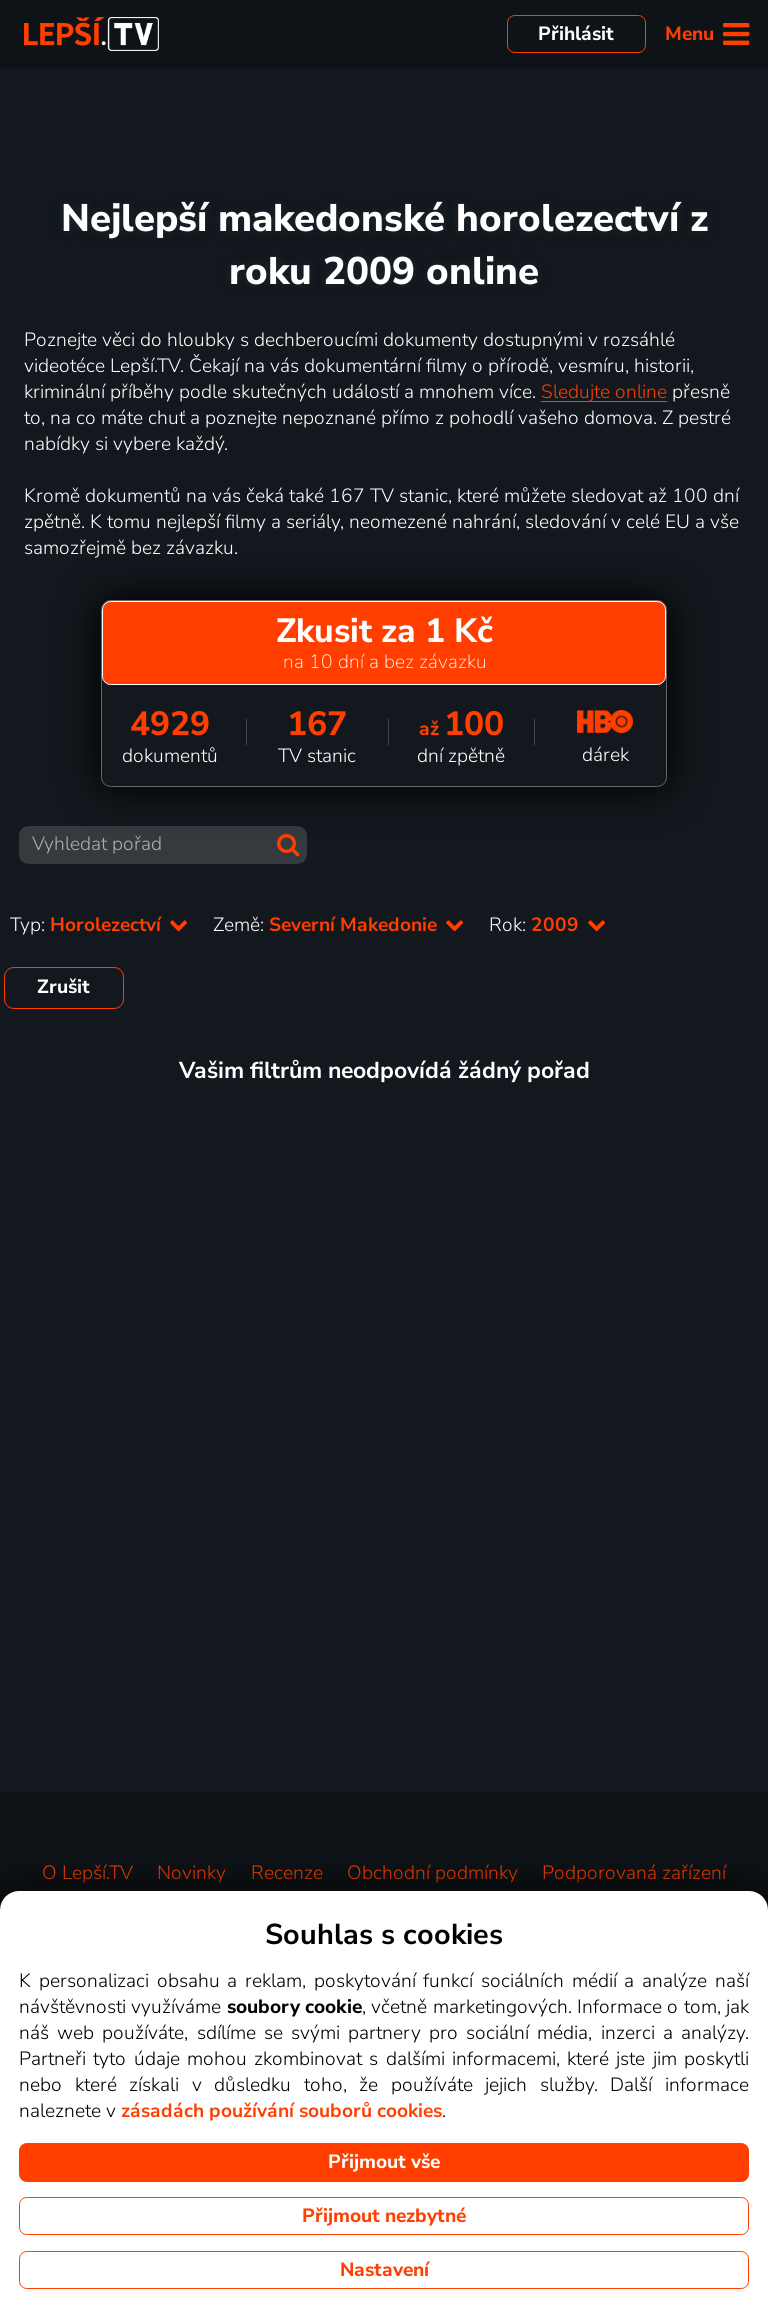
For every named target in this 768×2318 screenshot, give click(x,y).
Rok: (548, 925)
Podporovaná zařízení (634, 1873)
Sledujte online (604, 392)
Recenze (287, 1873)
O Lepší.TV (87, 1873)
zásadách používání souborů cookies (281, 2111)
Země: (339, 925)
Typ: (99, 925)
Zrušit (63, 987)
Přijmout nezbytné (384, 2216)
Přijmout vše (384, 2162)
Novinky (191, 1873)
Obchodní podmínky (432, 1873)
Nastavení (384, 2270)
